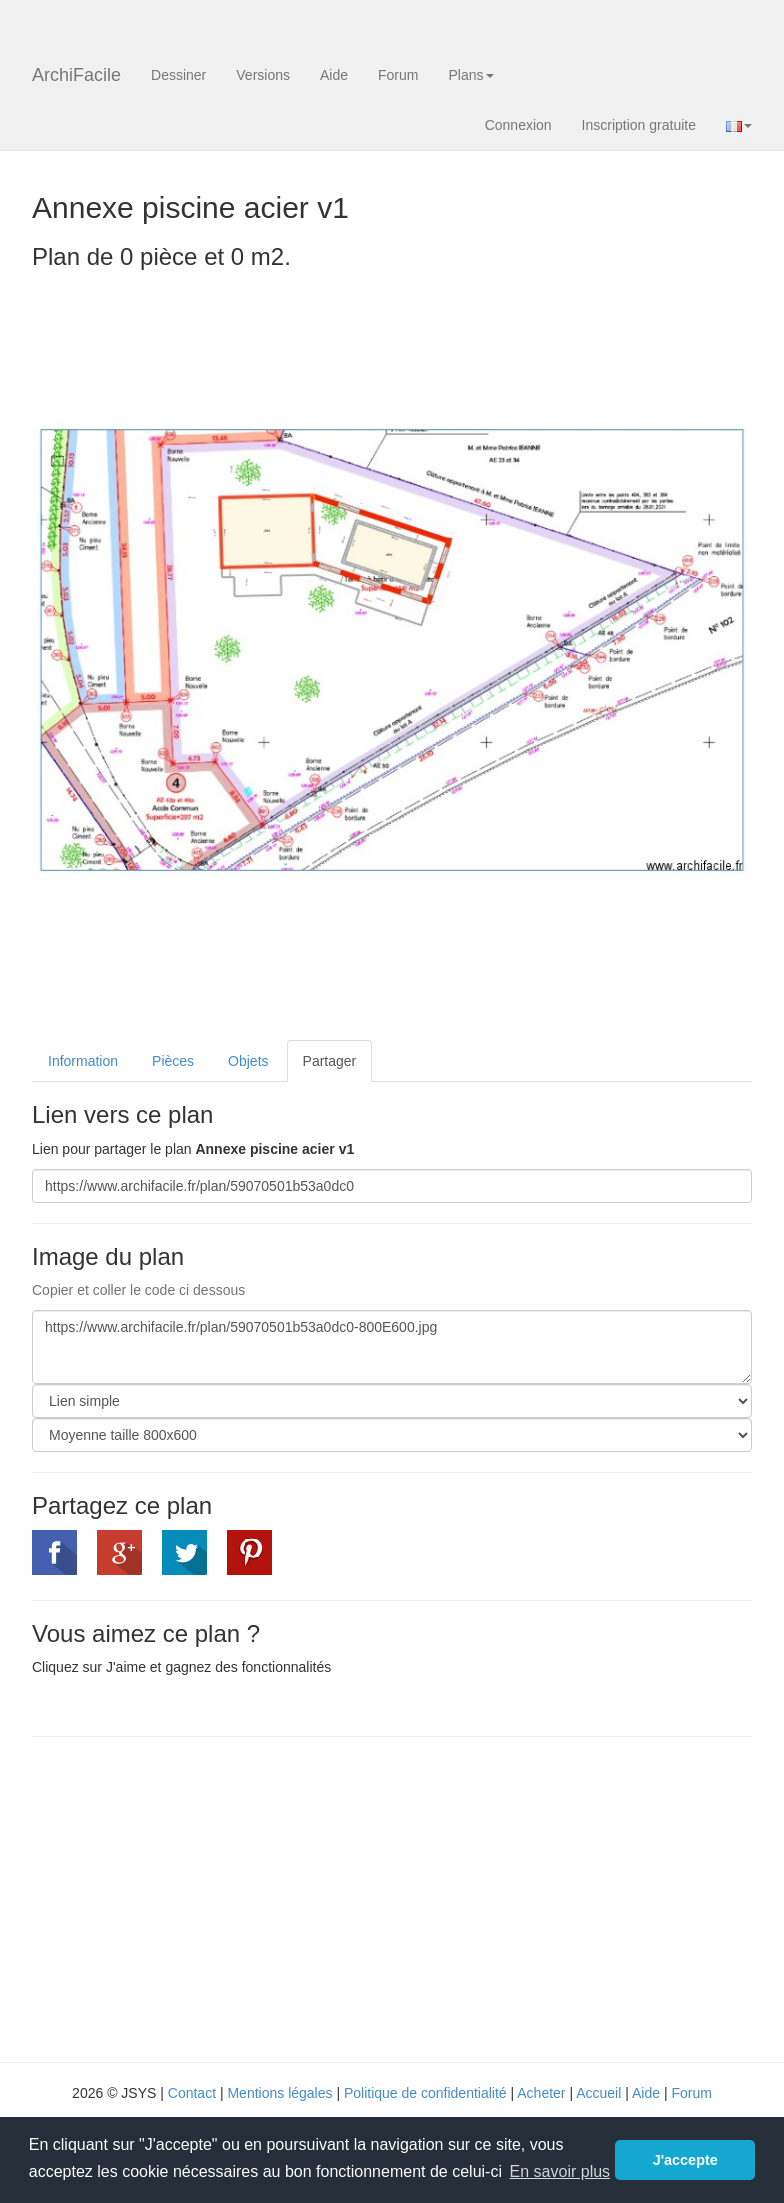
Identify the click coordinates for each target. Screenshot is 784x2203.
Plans (470, 75)
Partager (330, 1061)
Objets (248, 1061)
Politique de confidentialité (425, 2093)
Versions (263, 75)
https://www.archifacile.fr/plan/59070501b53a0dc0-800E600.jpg (392, 1347)
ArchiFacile (76, 75)
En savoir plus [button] (560, 2171)
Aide (334, 75)
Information (83, 1061)
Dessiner (178, 75)
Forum (398, 75)
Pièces (173, 1061)
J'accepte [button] (685, 2160)
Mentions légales (279, 2093)
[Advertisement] (200, 1897)
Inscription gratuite (639, 125)
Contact (192, 2093)
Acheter (541, 2093)
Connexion (518, 125)
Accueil (598, 2093)
